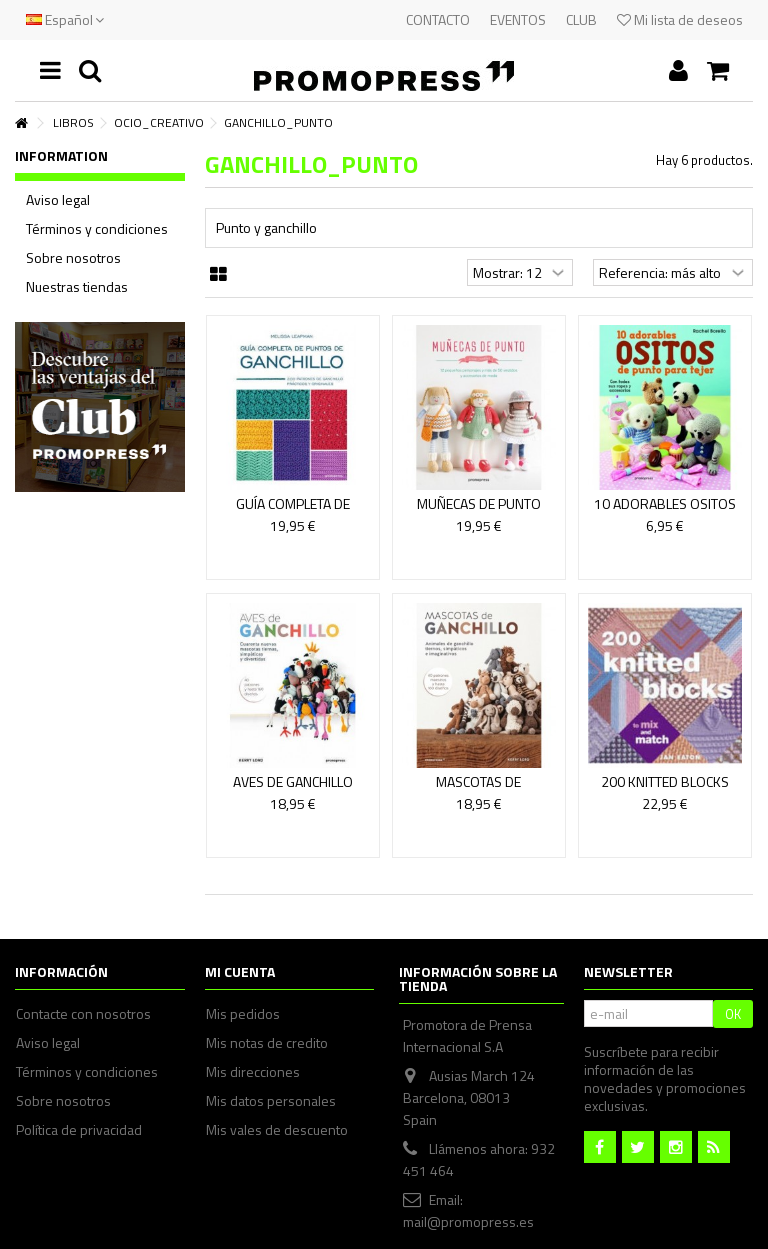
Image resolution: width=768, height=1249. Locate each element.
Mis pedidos (243, 1014)
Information (61, 155)
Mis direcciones (253, 1072)
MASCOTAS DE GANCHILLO (478, 790)
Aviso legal (58, 200)
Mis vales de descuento (277, 1130)
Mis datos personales (271, 1101)
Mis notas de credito (267, 1043)
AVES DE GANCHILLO (293, 781)
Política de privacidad (79, 1130)
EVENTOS (518, 19)
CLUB (581, 19)
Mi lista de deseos (680, 19)
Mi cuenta (240, 971)
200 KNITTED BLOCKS (665, 781)
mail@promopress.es (468, 1221)
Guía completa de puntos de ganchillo (293, 512)
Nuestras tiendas (77, 287)
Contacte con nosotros (83, 1014)
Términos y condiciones (97, 229)
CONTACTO (438, 19)
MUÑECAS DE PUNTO (479, 503)
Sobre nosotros (73, 258)
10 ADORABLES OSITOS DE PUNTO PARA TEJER (665, 512)
